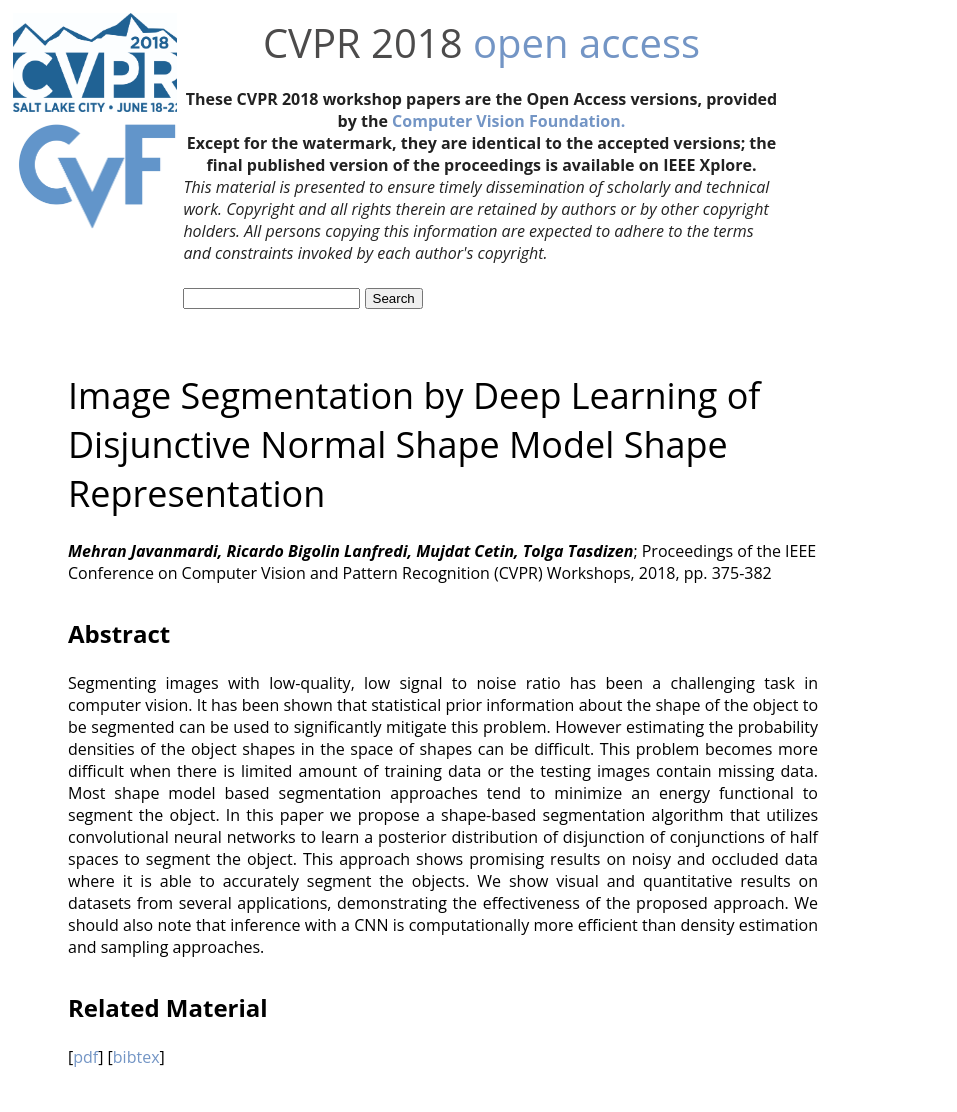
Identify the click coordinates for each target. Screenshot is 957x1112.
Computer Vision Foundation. (508, 121)
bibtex (136, 1057)
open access (586, 42)
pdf (85, 1057)
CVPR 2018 (363, 42)
